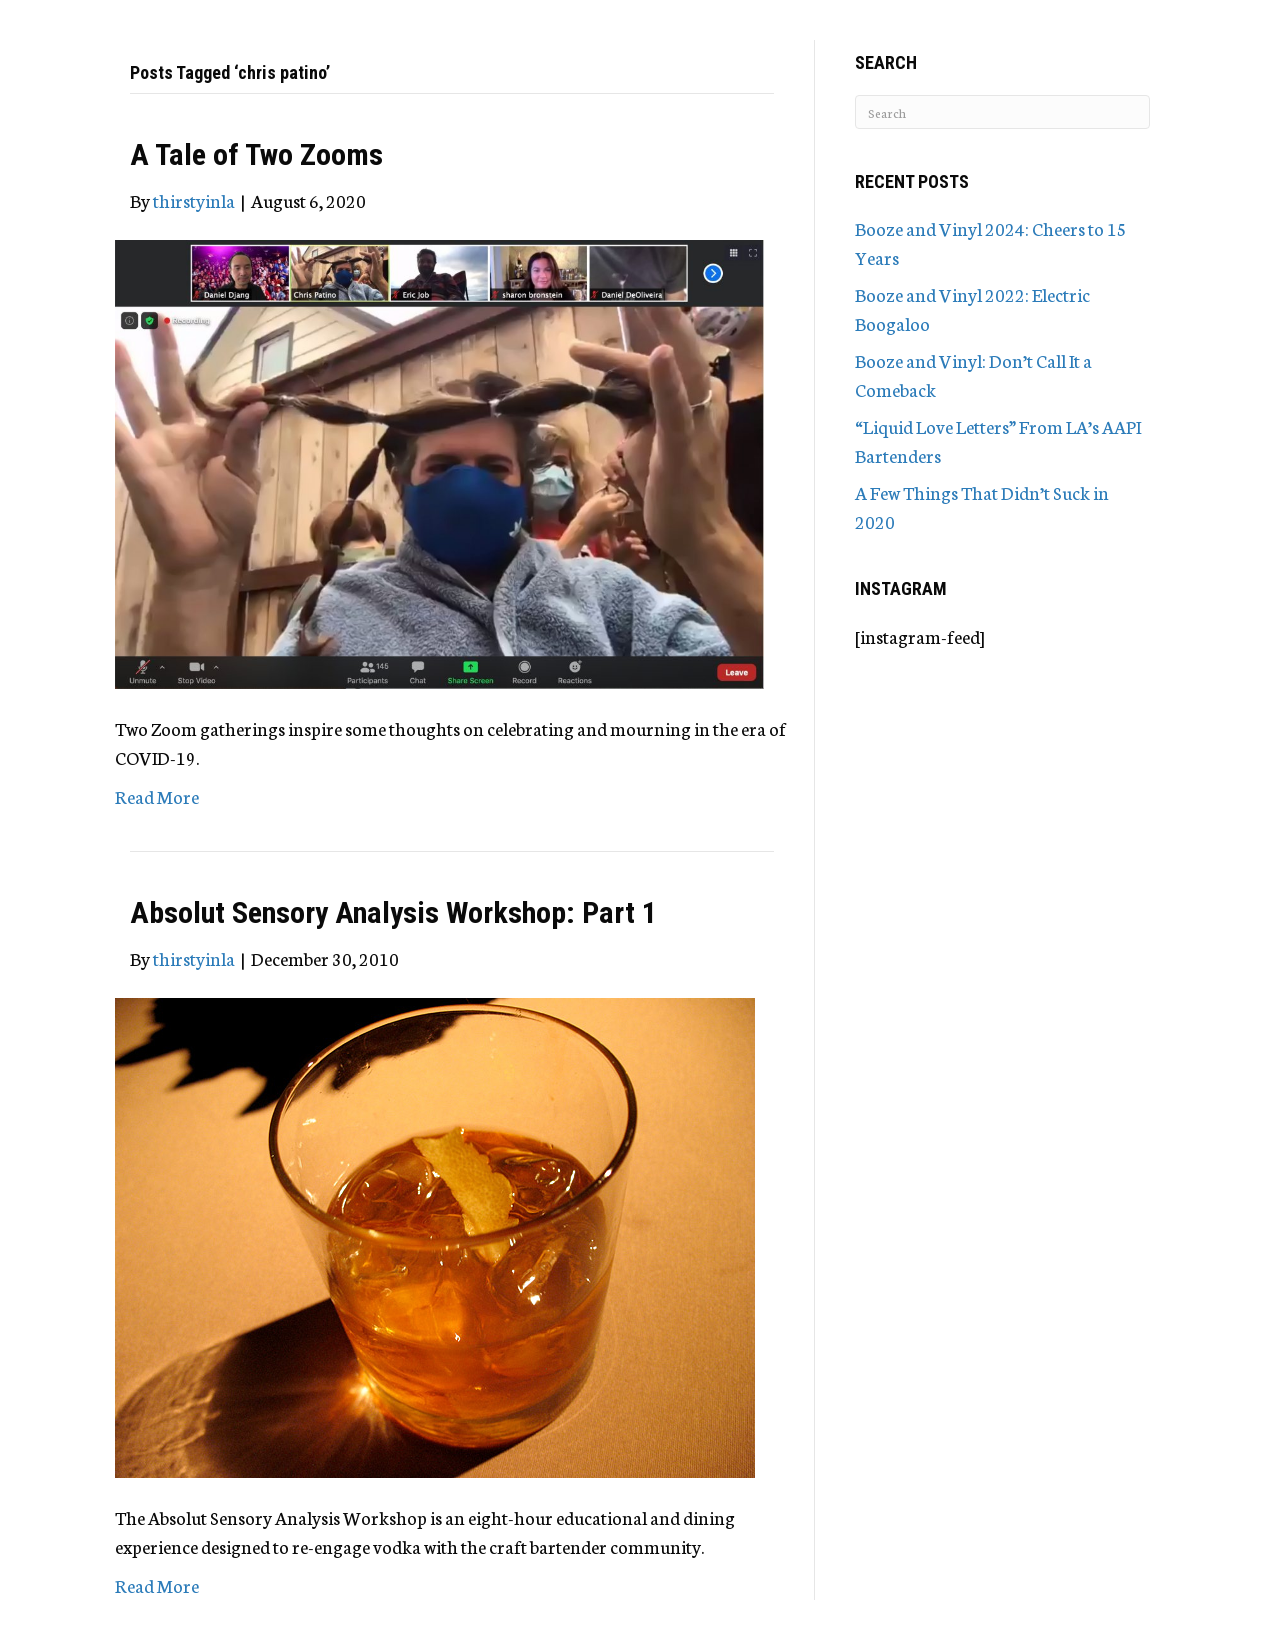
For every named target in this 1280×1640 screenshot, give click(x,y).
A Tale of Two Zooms (256, 154)
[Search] (1002, 112)
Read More (157, 796)
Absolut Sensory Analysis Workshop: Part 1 (393, 912)
